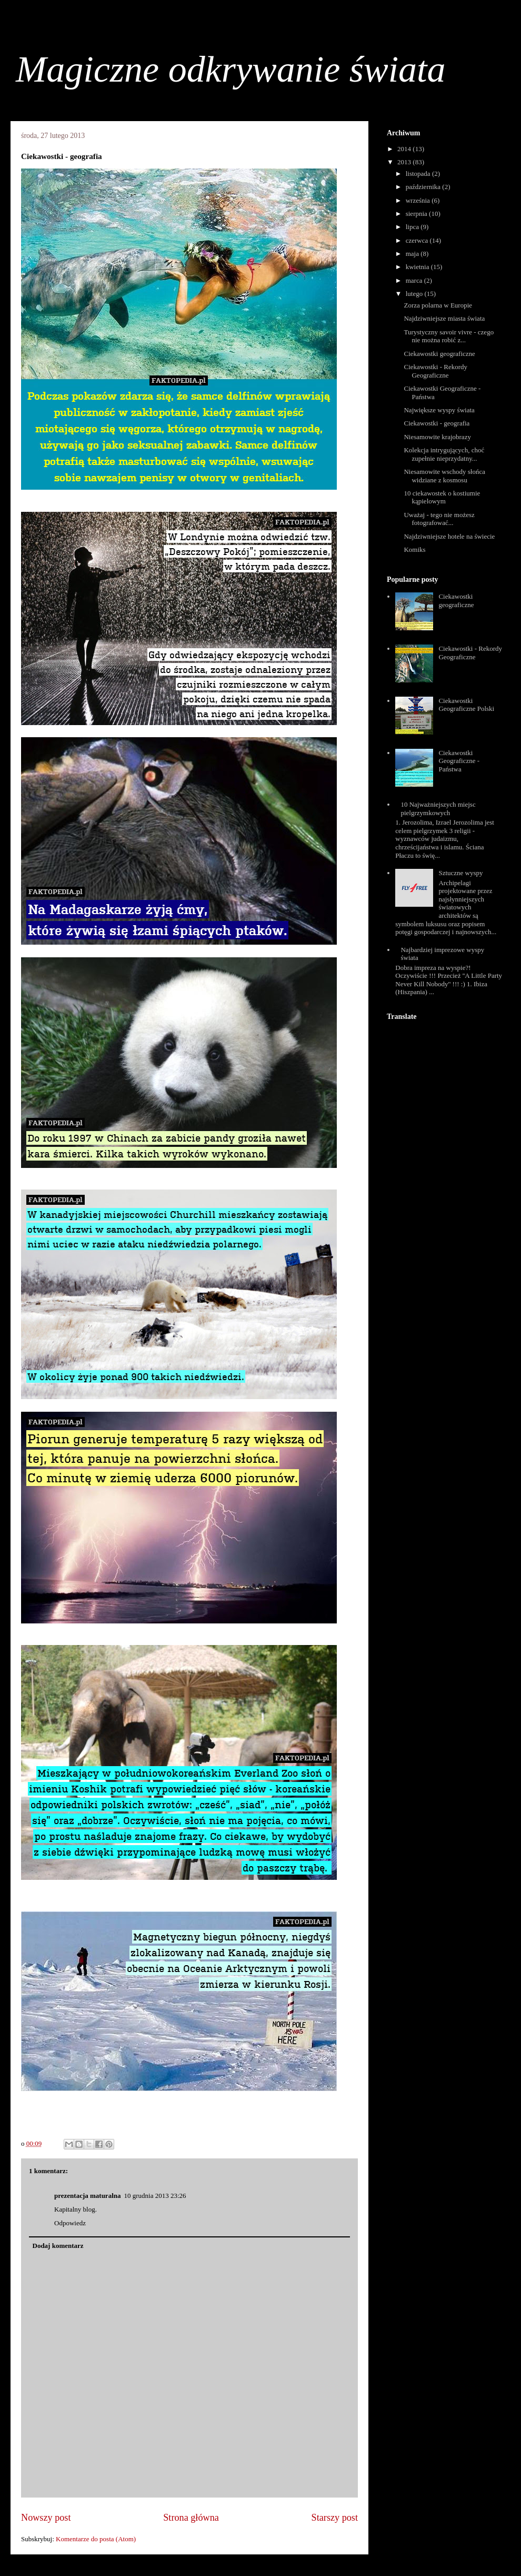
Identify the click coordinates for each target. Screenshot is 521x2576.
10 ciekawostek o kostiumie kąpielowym (442, 497)
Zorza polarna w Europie (438, 305)
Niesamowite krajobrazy (437, 437)
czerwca (418, 240)
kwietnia (418, 267)
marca (415, 280)
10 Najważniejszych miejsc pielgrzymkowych (437, 808)
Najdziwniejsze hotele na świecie (449, 536)
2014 (405, 149)
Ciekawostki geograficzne (439, 354)
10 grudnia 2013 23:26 (155, 2195)
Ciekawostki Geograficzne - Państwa (458, 761)
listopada (419, 173)
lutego (415, 294)
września (419, 200)
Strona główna (191, 2517)
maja (413, 253)
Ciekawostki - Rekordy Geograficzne (435, 371)
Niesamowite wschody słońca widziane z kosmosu (444, 476)
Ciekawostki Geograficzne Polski (466, 705)
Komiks (414, 549)
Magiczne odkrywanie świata (231, 69)
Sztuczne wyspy (460, 873)
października (424, 187)
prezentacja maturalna (87, 2195)
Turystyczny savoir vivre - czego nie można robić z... (449, 336)
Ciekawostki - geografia (436, 423)
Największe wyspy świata (439, 410)
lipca (413, 227)
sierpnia (417, 213)
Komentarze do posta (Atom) (96, 2539)
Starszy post (335, 2517)
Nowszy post (46, 2517)
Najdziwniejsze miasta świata (444, 318)
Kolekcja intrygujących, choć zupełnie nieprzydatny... (444, 454)
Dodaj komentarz (58, 2246)
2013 (405, 162)
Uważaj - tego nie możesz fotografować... (439, 519)
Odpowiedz (70, 2223)
